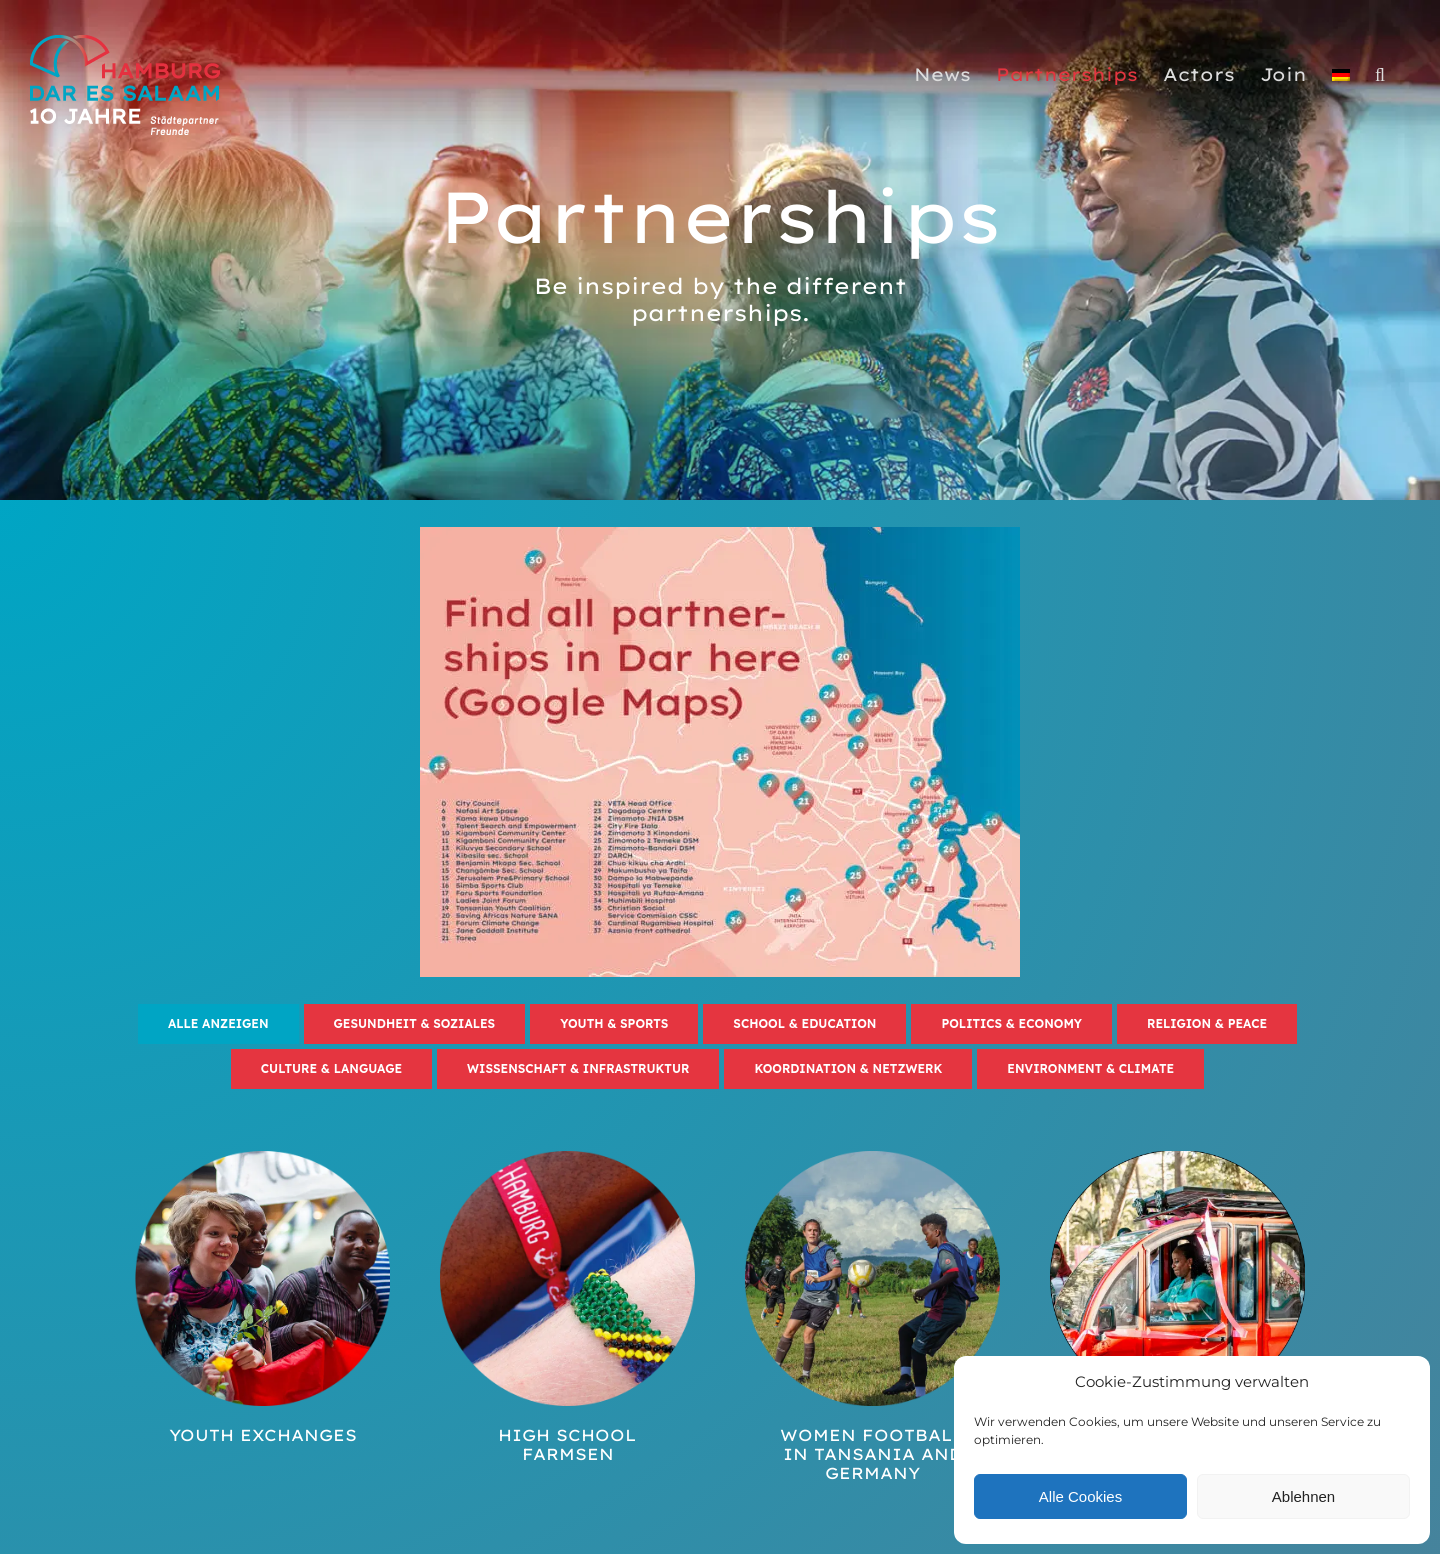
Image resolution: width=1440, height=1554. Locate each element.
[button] (1380, 75)
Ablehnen (1303, 1496)
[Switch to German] (1341, 75)
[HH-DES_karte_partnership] (720, 533)
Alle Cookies (1080, 1496)
